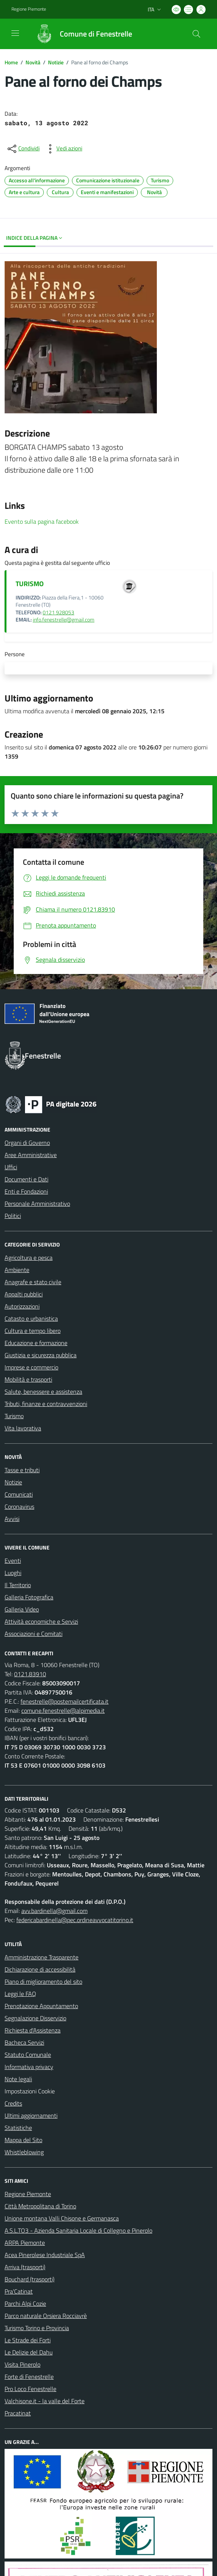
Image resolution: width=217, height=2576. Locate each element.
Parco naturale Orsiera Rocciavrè (46, 2315)
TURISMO (30, 584)
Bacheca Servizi (24, 2042)
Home (11, 62)
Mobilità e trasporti (28, 1379)
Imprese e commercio (31, 1367)
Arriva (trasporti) (25, 2267)
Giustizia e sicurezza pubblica (41, 1355)
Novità (33, 62)
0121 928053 (58, 612)
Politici (13, 1215)
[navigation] (15, 33)
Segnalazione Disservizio (35, 2018)
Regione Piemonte (28, 2193)
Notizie (56, 62)
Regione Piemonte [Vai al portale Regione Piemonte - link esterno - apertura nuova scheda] (28, 9)
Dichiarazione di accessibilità (40, 1969)
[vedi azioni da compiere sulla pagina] (63, 149)
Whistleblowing (24, 2152)
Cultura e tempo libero (33, 1330)
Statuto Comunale (28, 2054)
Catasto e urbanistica (31, 1318)
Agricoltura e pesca (29, 1257)
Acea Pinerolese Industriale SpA (45, 2254)
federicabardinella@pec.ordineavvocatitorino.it (74, 1919)
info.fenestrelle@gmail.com (63, 619)
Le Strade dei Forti (28, 2340)
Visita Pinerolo (22, 2364)
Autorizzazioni (22, 1306)
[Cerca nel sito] (196, 34)
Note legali (18, 2078)
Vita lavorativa (23, 1428)
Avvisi (12, 1518)
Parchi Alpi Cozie (25, 2303)
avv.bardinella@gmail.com (54, 1910)
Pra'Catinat (19, 2291)
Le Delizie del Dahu (29, 2352)
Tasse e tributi (22, 1470)
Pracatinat (18, 2413)
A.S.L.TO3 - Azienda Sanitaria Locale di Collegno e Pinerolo (78, 2230)
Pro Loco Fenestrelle (30, 2388)
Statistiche (18, 2127)
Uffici (11, 1167)
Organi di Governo (27, 1142)
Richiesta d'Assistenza (33, 2030)
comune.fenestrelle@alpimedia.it (63, 1710)
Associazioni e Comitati (33, 1633)
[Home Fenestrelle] (80, 33)
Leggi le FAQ (20, 1993)
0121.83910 (30, 1674)
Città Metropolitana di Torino (40, 2206)
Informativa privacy (29, 2066)
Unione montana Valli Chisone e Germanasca (62, 2218)
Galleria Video (22, 1609)
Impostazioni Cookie (30, 2091)
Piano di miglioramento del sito (43, 1981)
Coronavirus (19, 1506)
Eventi (13, 1560)
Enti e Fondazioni (26, 1191)
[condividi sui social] (23, 149)
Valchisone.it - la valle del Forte (45, 2400)
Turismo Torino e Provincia (37, 2327)
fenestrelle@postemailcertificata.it (64, 1701)
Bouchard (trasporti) (29, 2279)
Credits (13, 2103)
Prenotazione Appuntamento (41, 2005)
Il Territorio (18, 1584)
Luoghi (13, 1572)
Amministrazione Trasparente (41, 1957)
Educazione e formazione (36, 1342)
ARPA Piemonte (25, 2242)
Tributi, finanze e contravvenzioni (46, 1403)
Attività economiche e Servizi (41, 1621)
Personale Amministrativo (37, 1203)
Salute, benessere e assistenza (43, 1391)
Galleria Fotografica (29, 1597)
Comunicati (19, 1494)
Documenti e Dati (26, 1179)
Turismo (14, 1415)
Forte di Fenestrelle (29, 2376)
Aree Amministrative (31, 1154)
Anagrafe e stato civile (33, 1281)
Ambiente (17, 1269)
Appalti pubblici (24, 1294)
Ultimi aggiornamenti (31, 2115)
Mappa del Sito (23, 2139)
